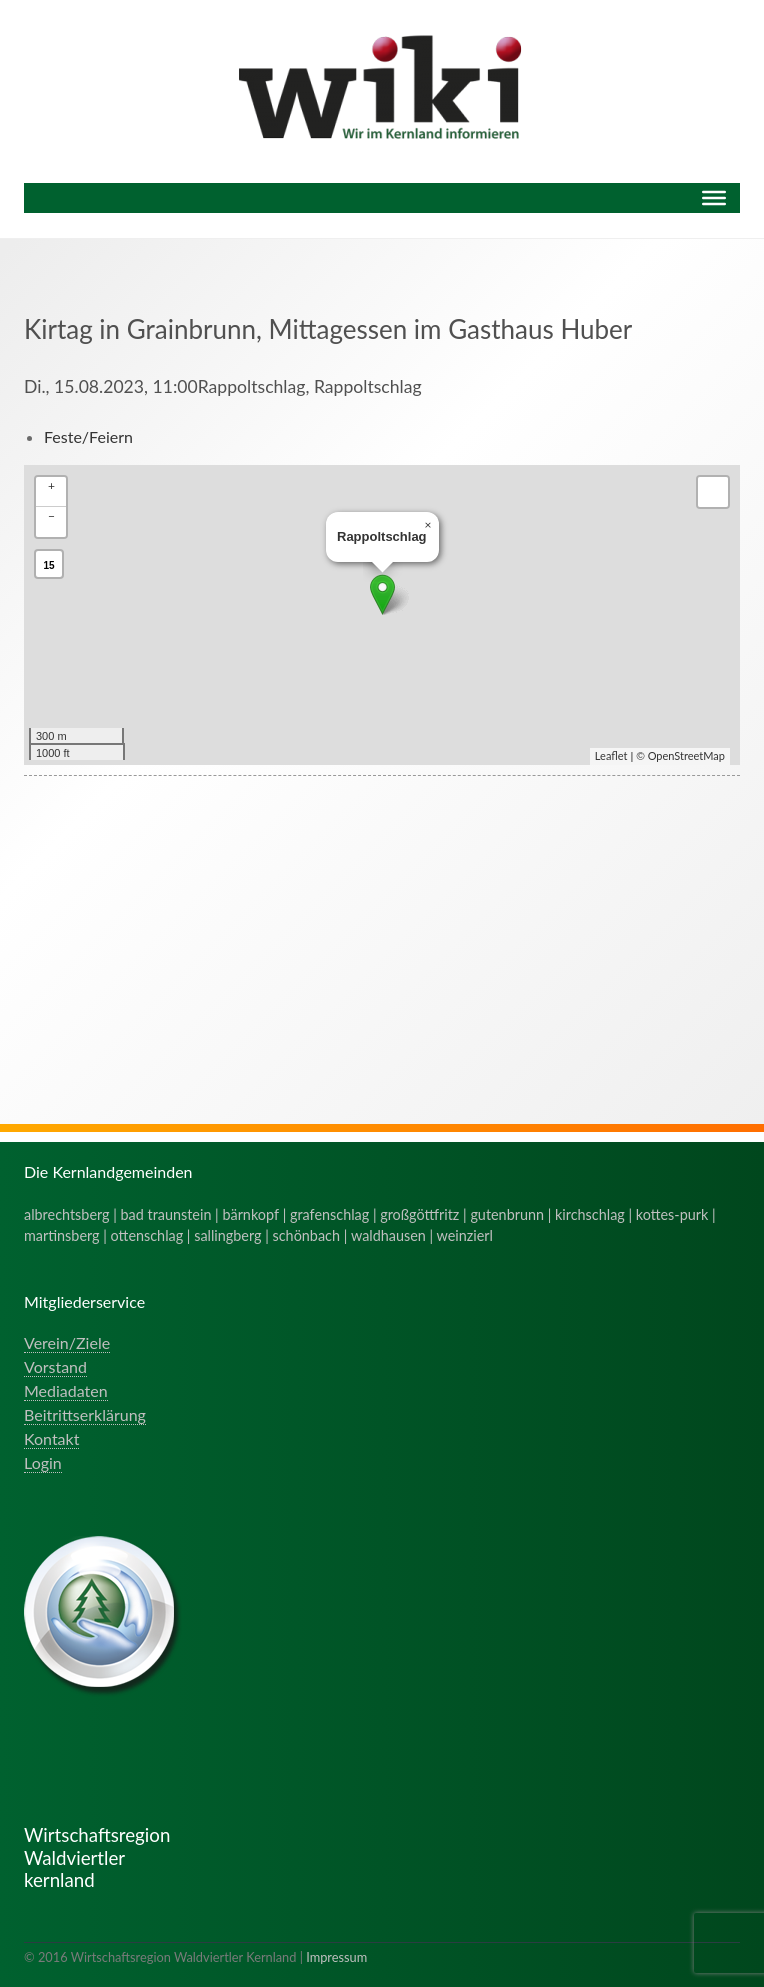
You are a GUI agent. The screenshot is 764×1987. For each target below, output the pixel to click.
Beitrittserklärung (85, 1414)
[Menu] (714, 198)
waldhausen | (394, 1235)
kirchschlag (590, 1214)
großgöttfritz (419, 1214)
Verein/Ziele (67, 1342)
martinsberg (62, 1235)
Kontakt (51, 1438)
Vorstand (55, 1366)
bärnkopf (250, 1214)
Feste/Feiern (88, 436)
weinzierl (465, 1235)
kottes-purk (672, 1214)
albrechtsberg (67, 1214)
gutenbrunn (507, 1214)
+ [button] (51, 485)
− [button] (51, 515)
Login (43, 1462)
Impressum (336, 1957)
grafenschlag (329, 1214)
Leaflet (611, 755)
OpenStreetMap (686, 755)
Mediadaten (66, 1390)
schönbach (306, 1235)
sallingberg (227, 1235)
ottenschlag (147, 1235)
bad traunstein (166, 1214)
